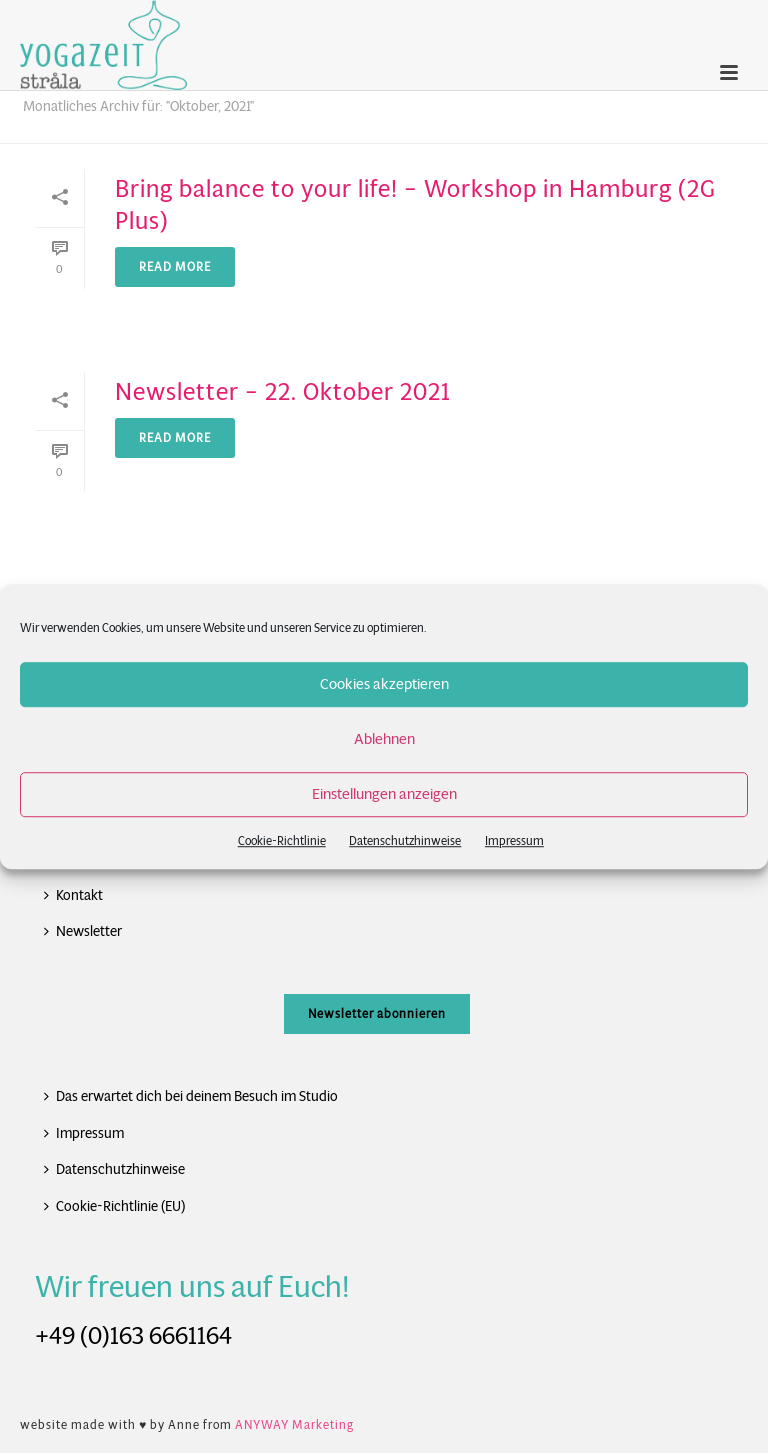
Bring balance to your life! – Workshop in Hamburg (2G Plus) (415, 204)
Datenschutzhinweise (405, 840)
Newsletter (83, 931)
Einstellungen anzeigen (384, 793)
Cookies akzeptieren (384, 683)
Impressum (514, 840)
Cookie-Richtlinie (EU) (114, 1206)
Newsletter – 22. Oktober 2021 (283, 392)
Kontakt (73, 895)
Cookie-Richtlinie (282, 840)
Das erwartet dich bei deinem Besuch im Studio (191, 1096)
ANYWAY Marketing (294, 1424)
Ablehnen (384, 738)
